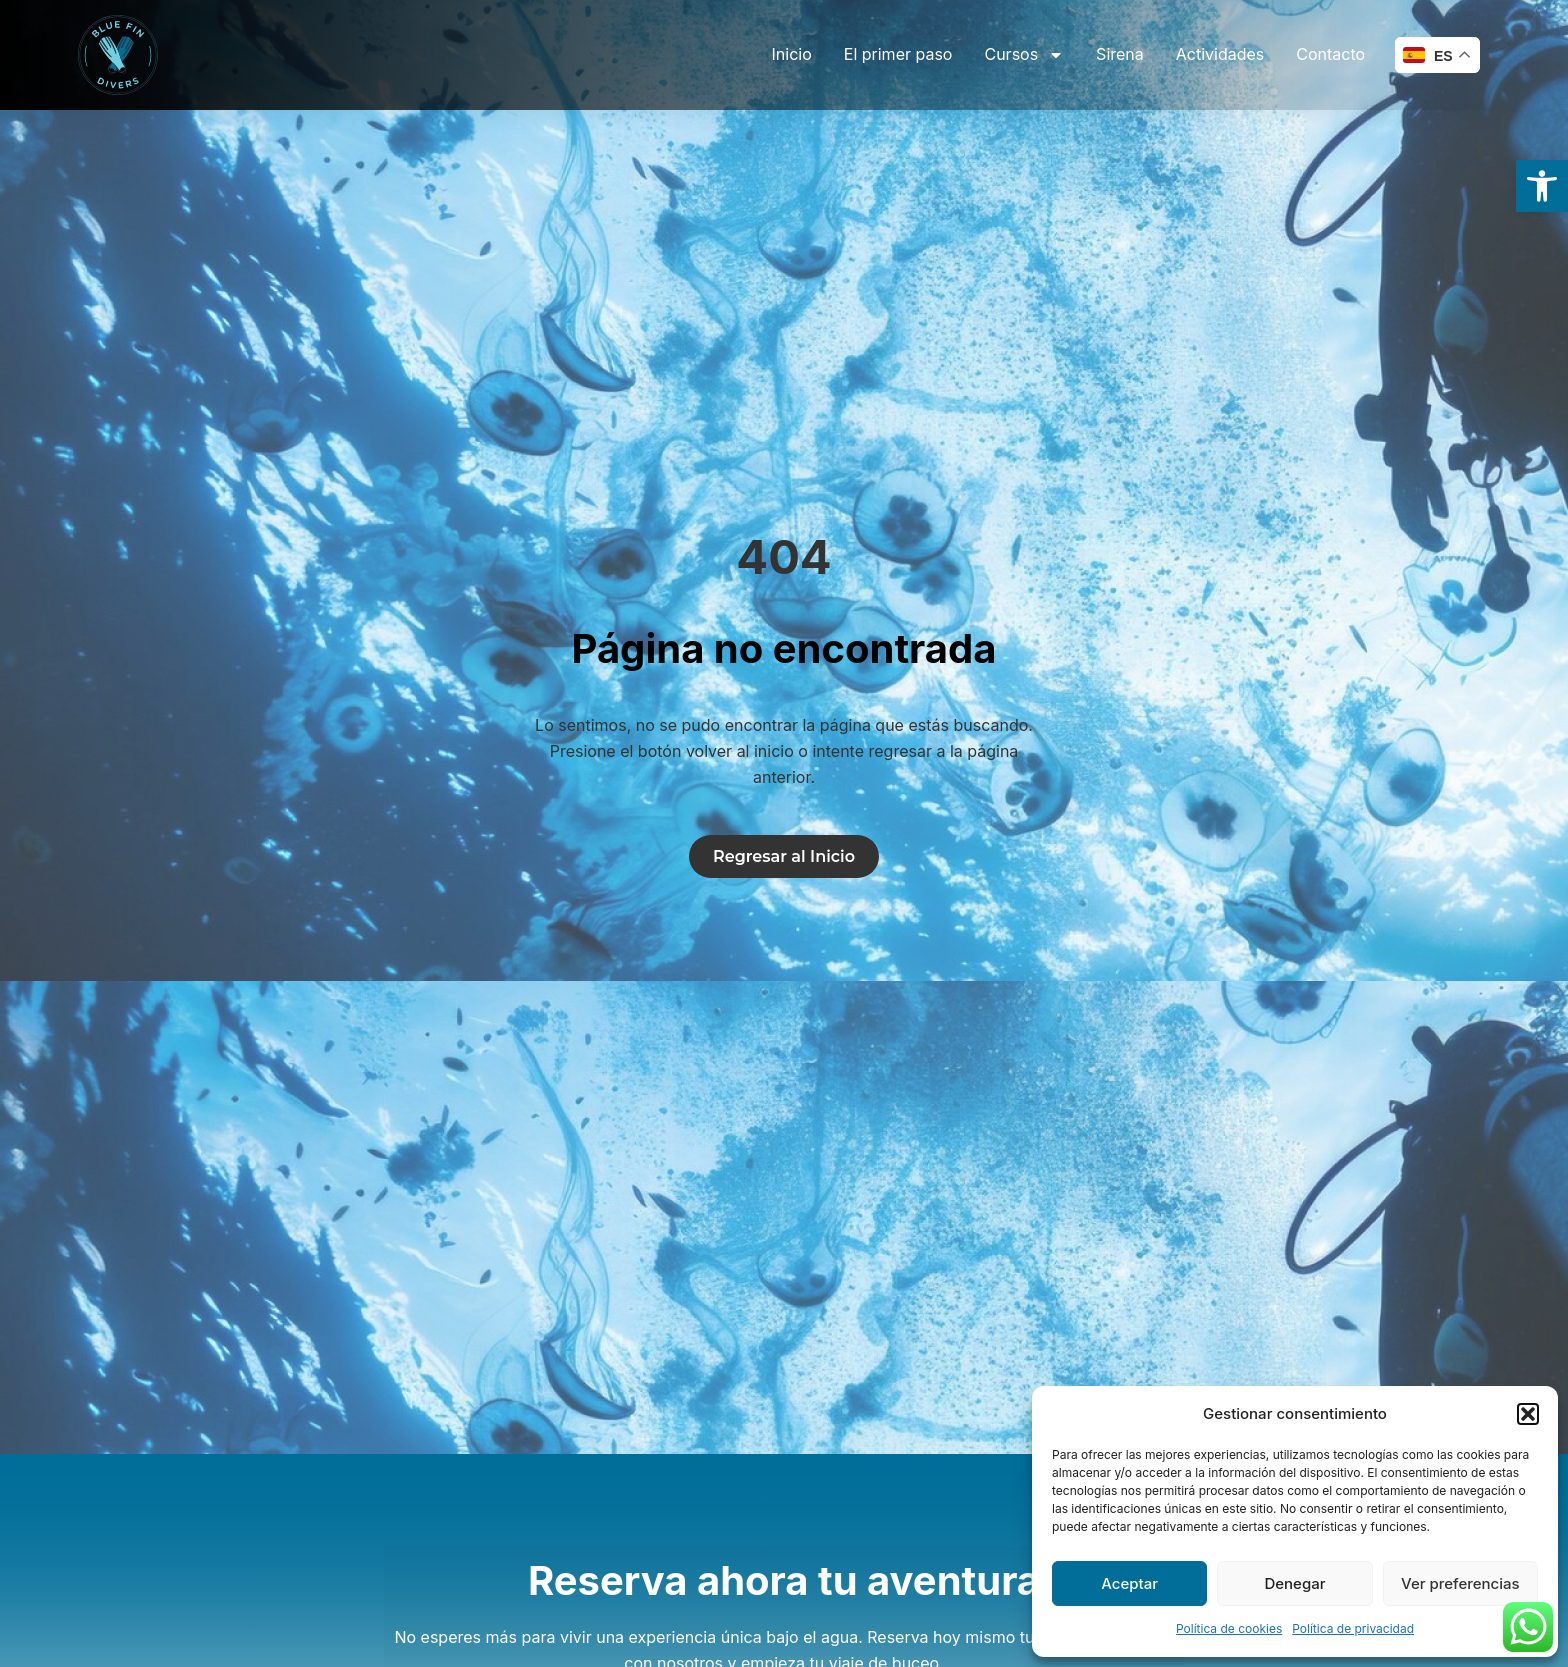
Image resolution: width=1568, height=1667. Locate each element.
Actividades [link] (1220, 54)
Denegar (1294, 1583)
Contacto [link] (1330, 54)
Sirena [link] (1120, 54)
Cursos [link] (1024, 55)
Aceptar (1129, 1583)
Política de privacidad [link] (1353, 1628)
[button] (1528, 1414)
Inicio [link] (792, 54)
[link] (1542, 186)
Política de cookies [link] (1229, 1628)
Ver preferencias (1460, 1583)
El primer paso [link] (898, 54)
